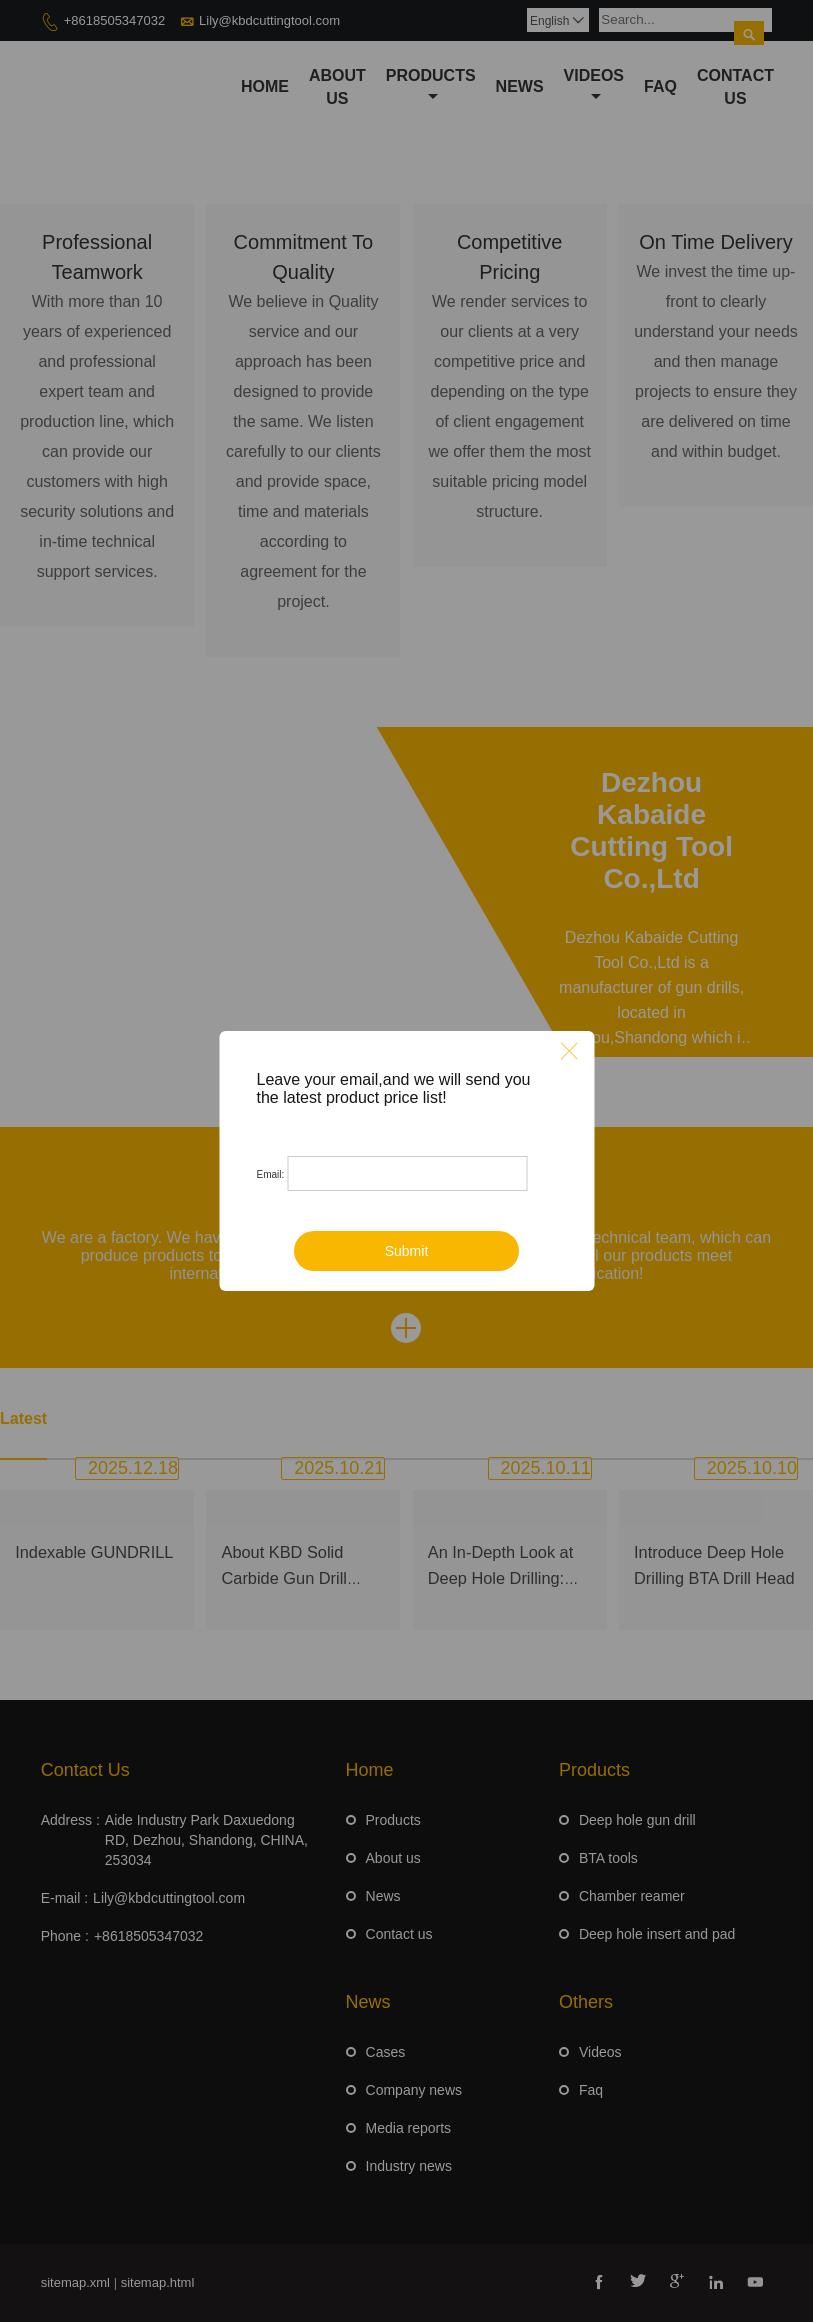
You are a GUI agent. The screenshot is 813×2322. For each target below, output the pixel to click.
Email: (271, 1174)
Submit (407, 1251)
